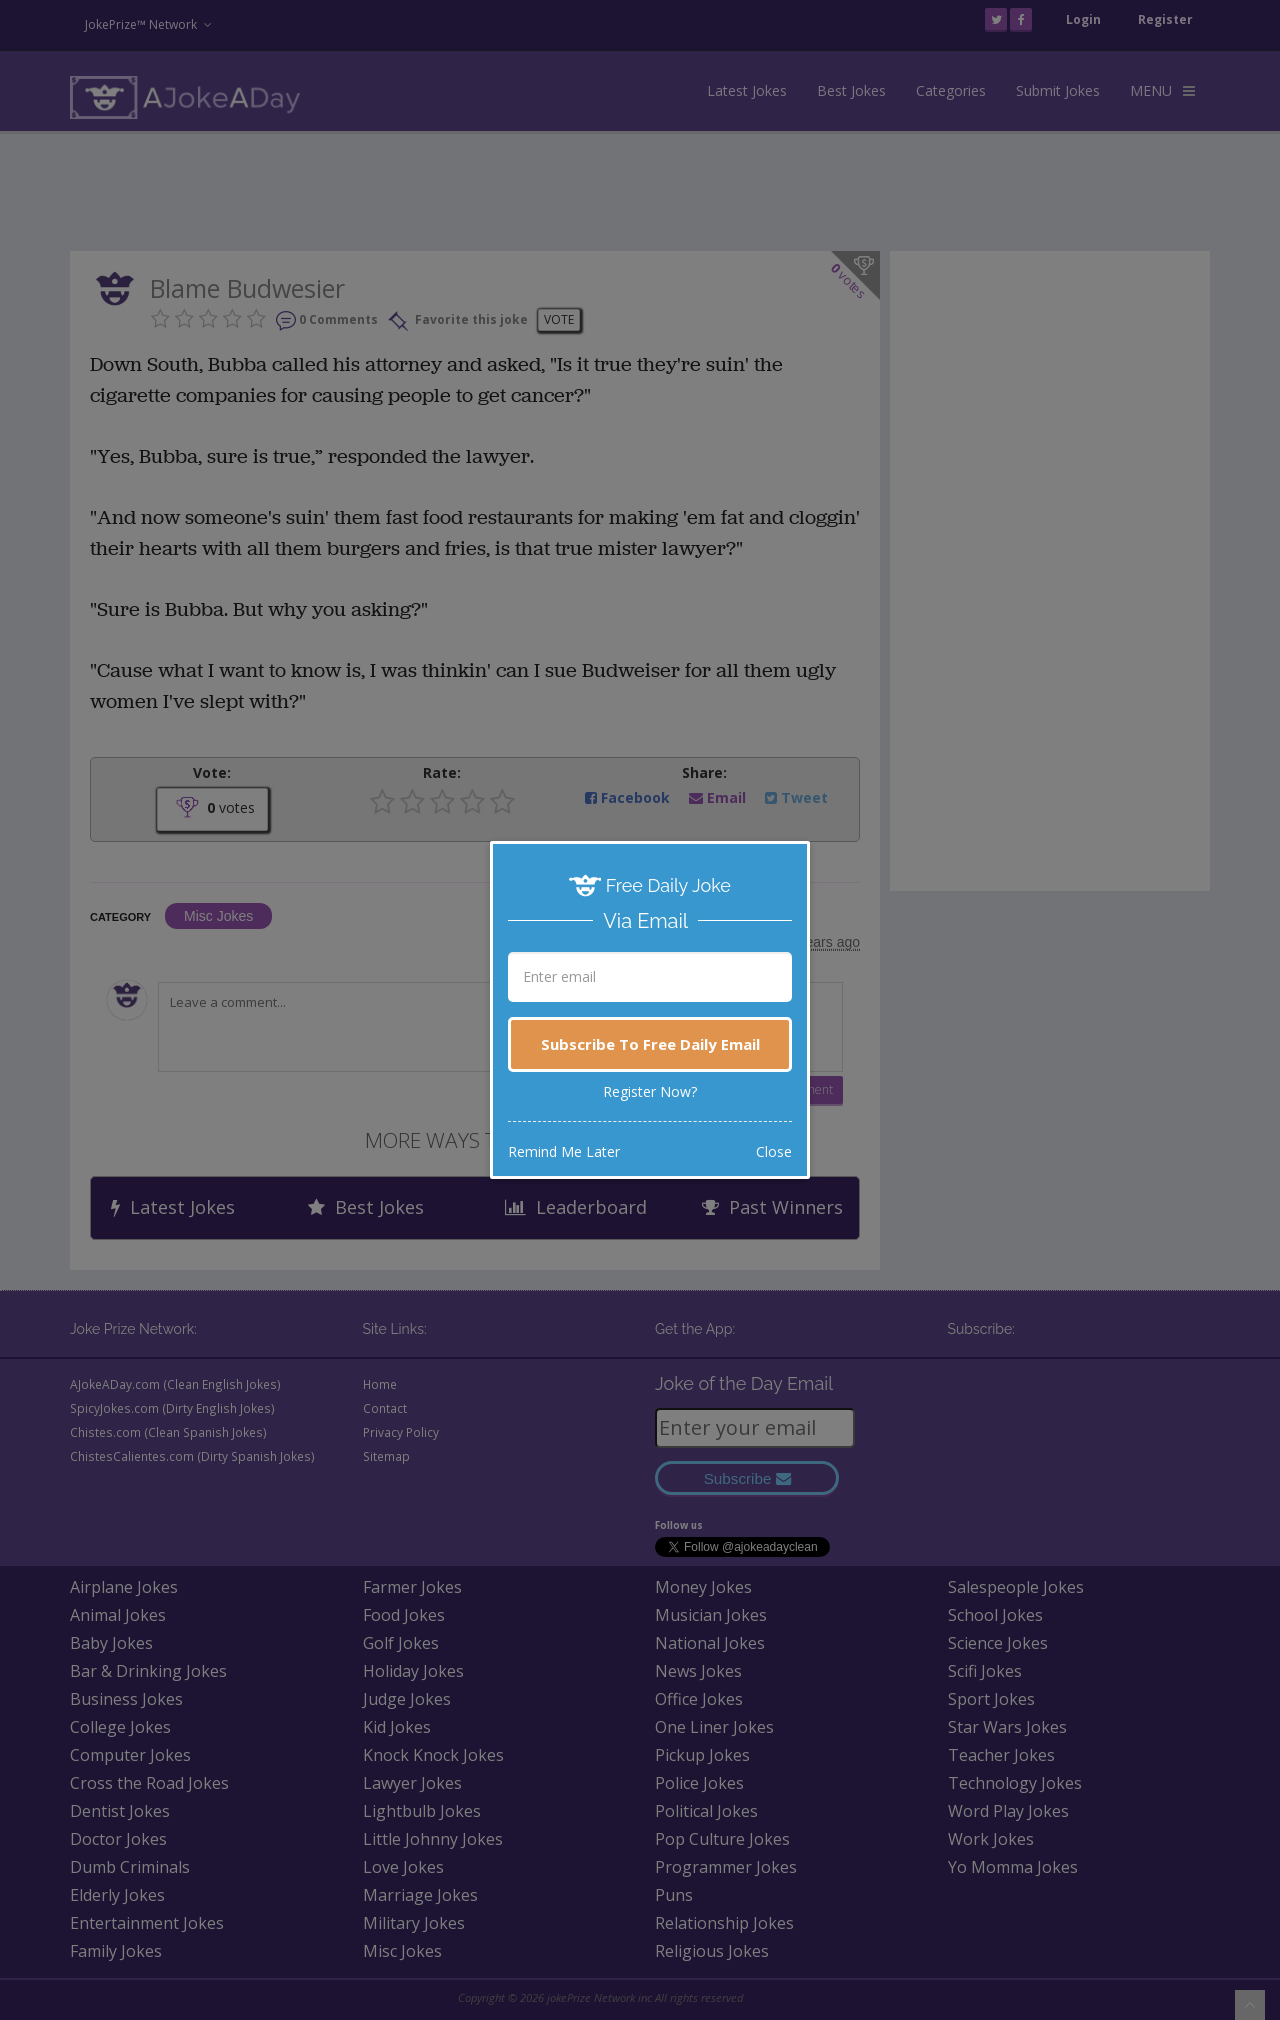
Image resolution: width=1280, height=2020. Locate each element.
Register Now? (650, 1091)
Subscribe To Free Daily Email (650, 1044)
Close (774, 1151)
